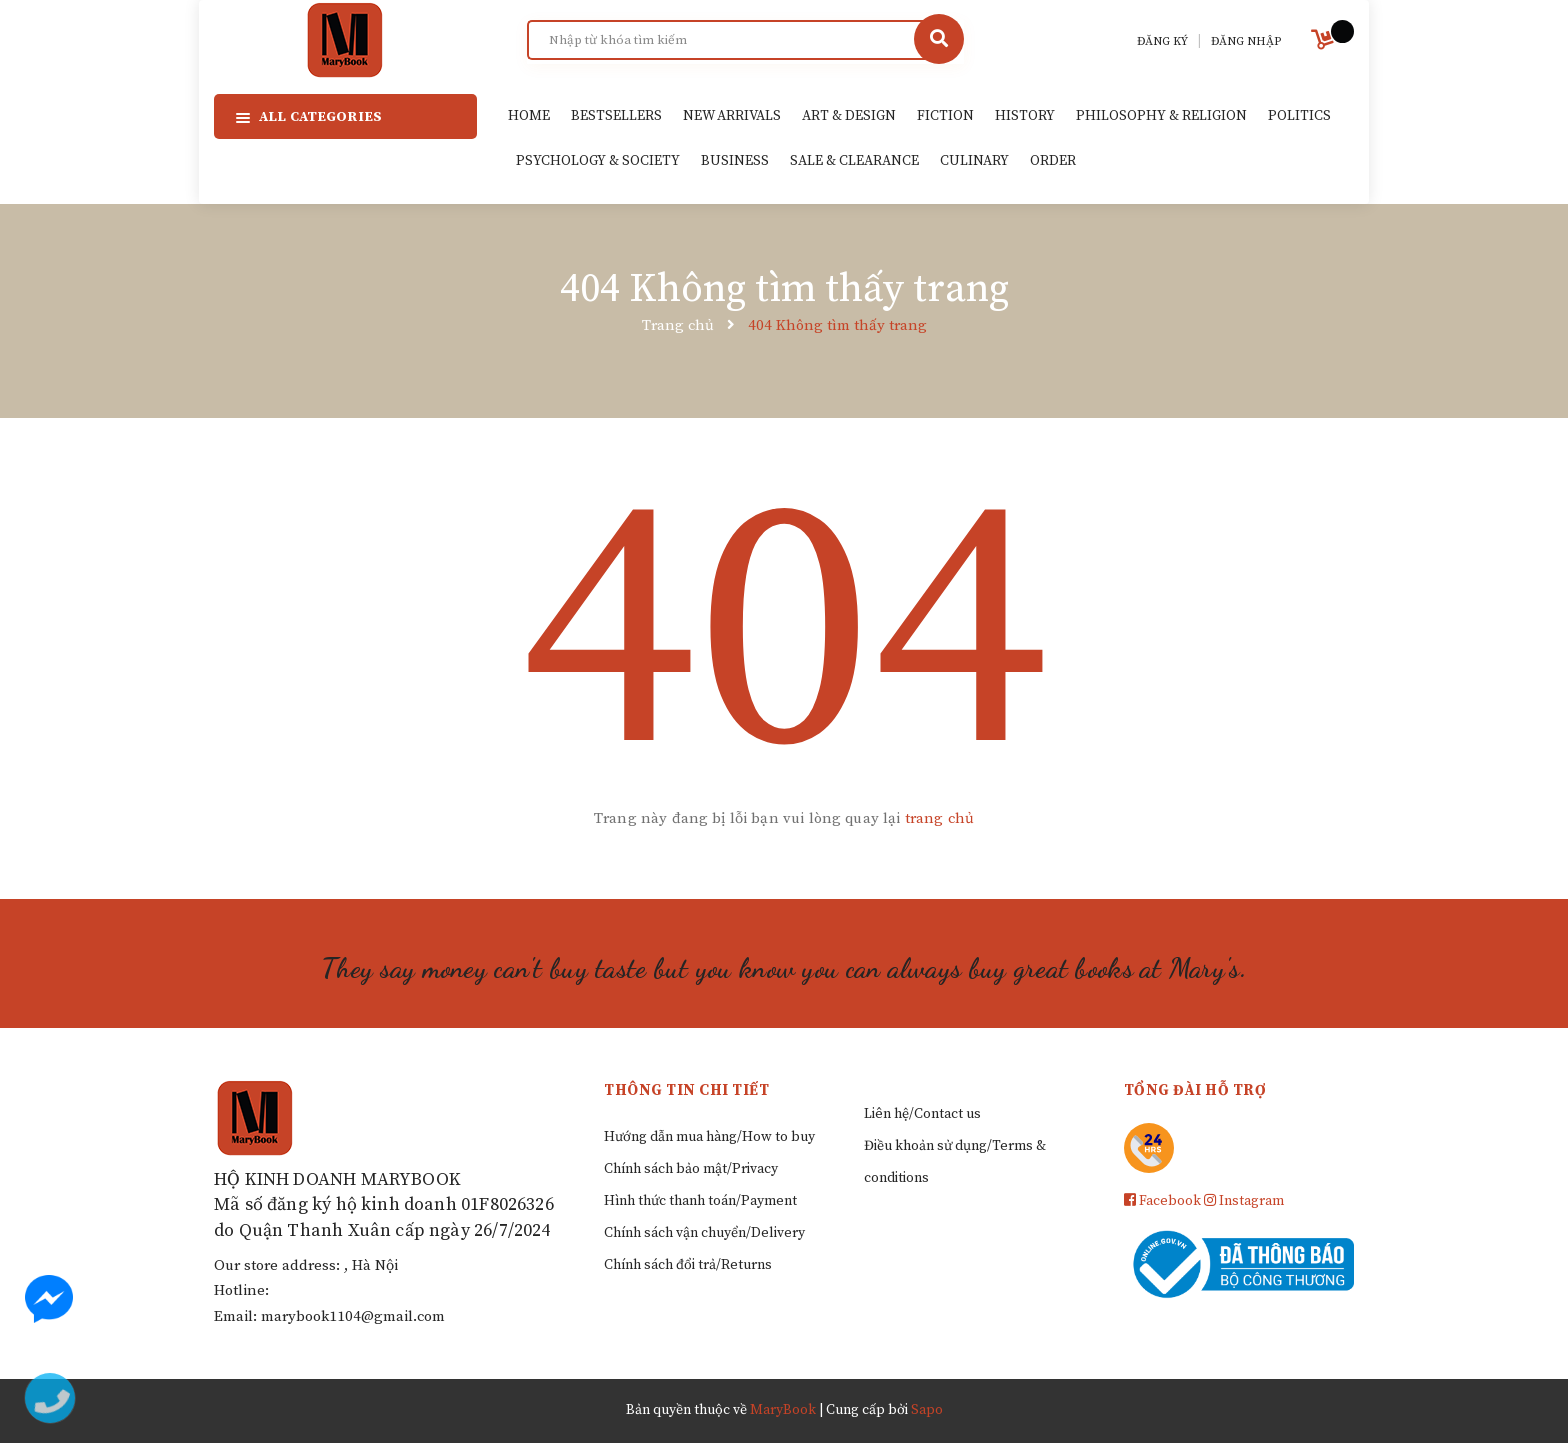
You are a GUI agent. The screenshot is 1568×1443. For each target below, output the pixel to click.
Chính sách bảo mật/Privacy (691, 1169)
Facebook (1162, 1201)
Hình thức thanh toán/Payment (700, 1201)
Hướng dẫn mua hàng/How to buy (709, 1137)
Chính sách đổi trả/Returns (688, 1265)
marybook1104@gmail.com (353, 1316)
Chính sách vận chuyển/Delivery (704, 1233)
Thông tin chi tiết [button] (686, 1090)
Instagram (1244, 1201)
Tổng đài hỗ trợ (1195, 1090)
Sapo (927, 1410)
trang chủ (939, 818)
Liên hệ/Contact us (922, 1114)
